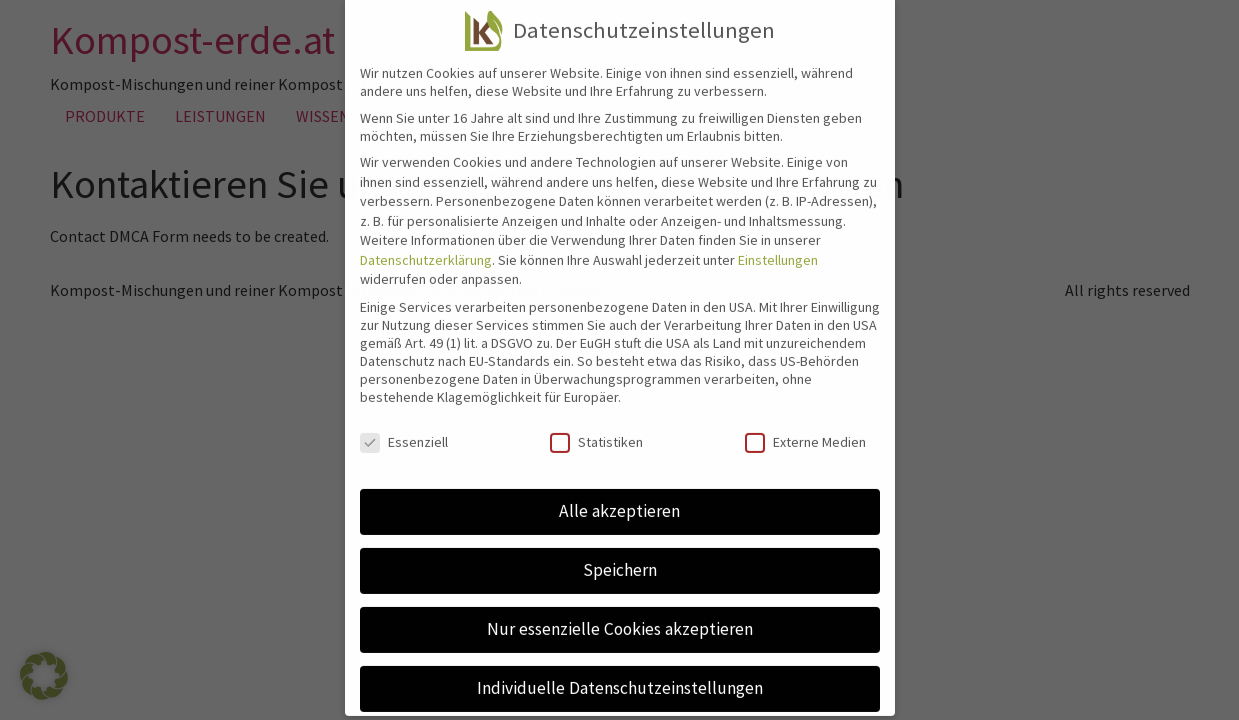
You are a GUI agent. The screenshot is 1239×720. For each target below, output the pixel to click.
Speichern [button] (620, 553)
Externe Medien (805, 425)
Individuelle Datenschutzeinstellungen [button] (620, 671)
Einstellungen (778, 243)
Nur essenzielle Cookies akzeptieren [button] (620, 612)
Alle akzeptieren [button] (619, 494)
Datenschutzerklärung (426, 243)
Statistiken (596, 425)
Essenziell (404, 425)
